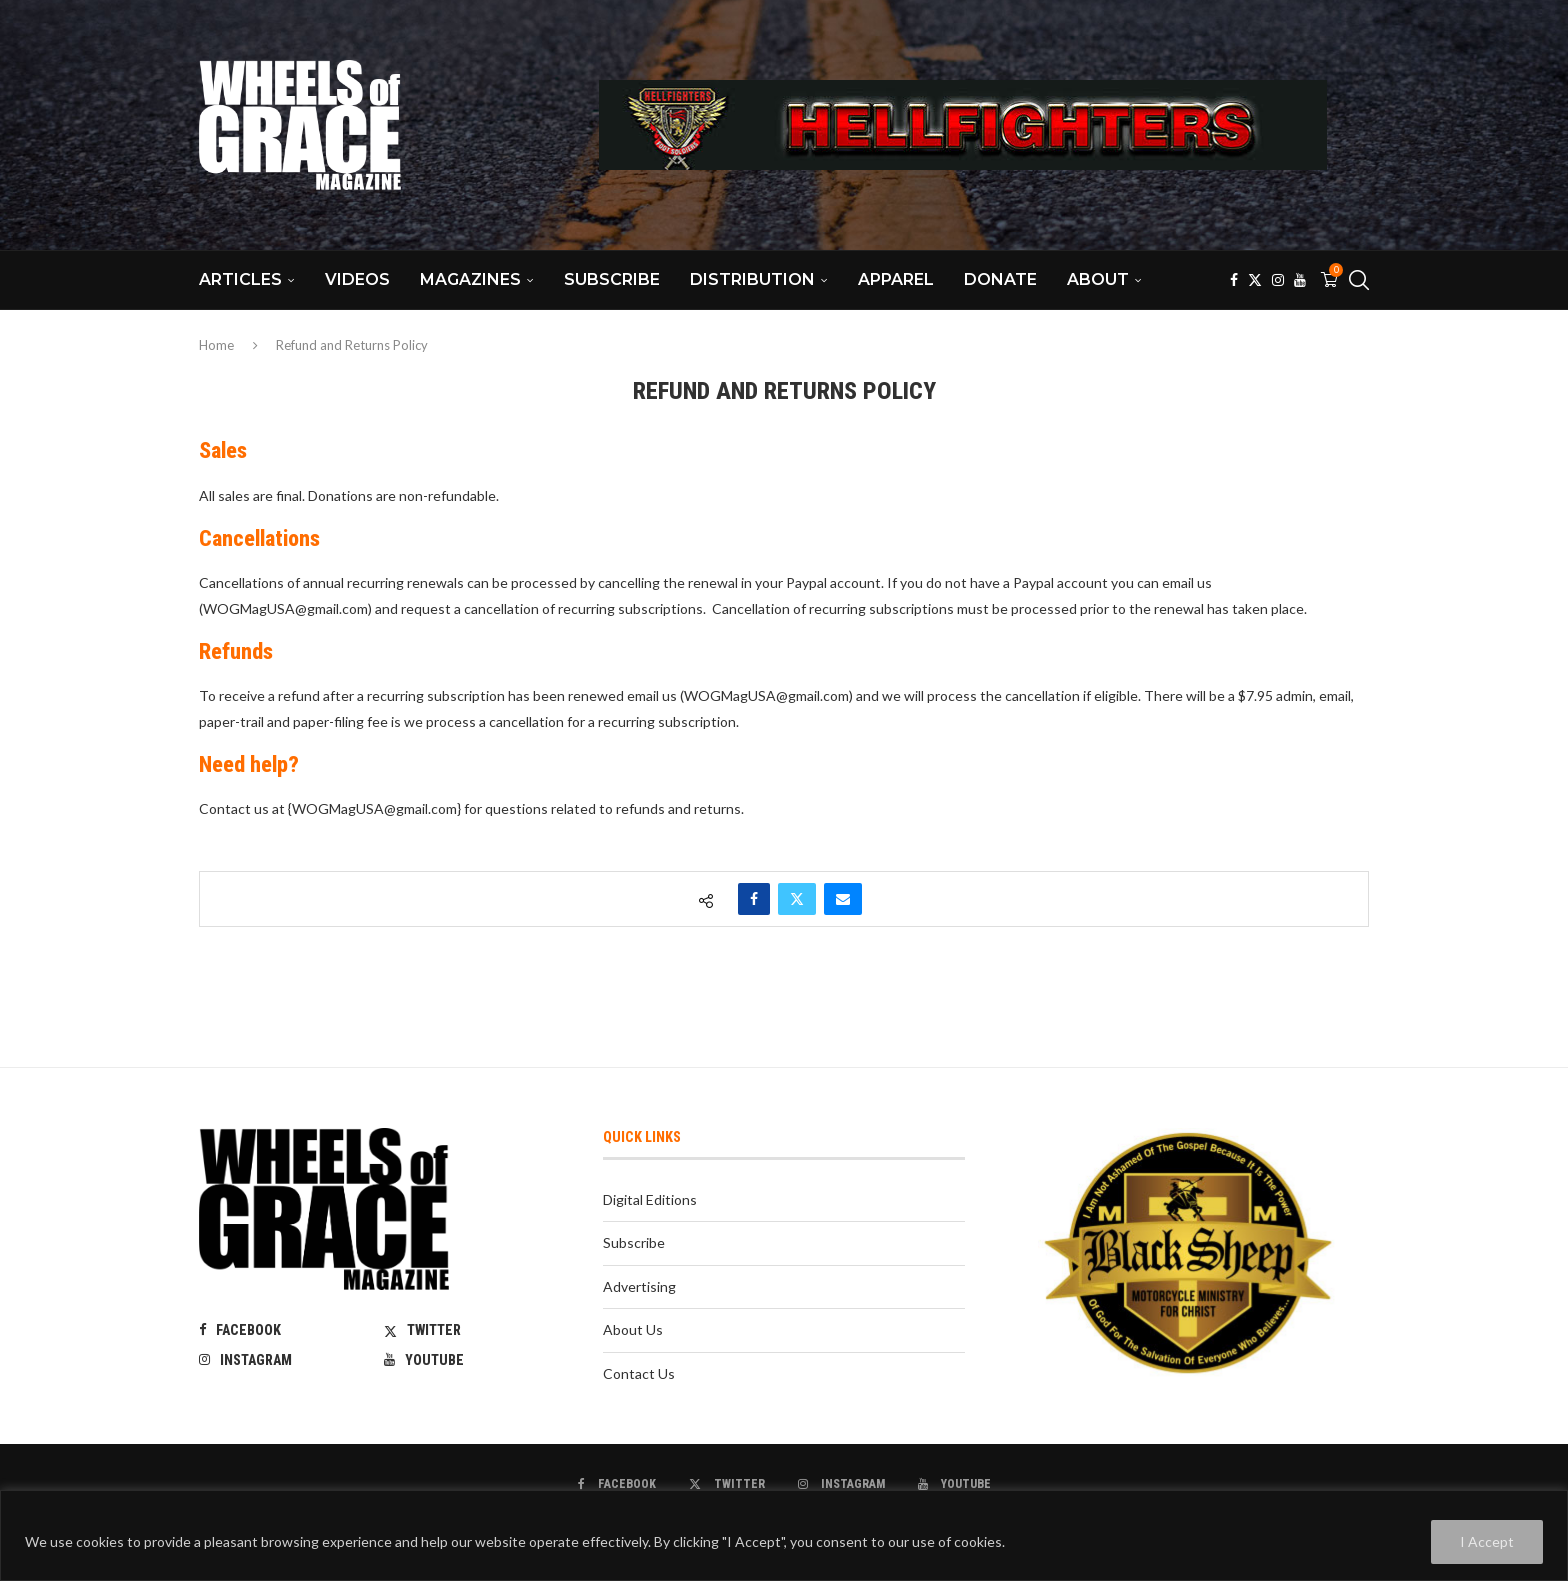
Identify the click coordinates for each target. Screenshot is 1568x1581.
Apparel (896, 279)
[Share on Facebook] (754, 899)
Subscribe (612, 279)
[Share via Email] (843, 899)
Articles (240, 279)
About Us (633, 1329)
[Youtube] (1300, 280)
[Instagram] (1278, 280)
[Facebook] (1234, 280)
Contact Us (639, 1373)
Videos (357, 279)
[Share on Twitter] (797, 899)
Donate (1000, 279)
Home (216, 345)
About (1098, 279)
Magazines (470, 279)
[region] (784, 1535)
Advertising (639, 1286)
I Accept (1487, 1541)
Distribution (752, 279)
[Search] (1359, 280)
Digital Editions (650, 1199)
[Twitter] (1255, 280)
